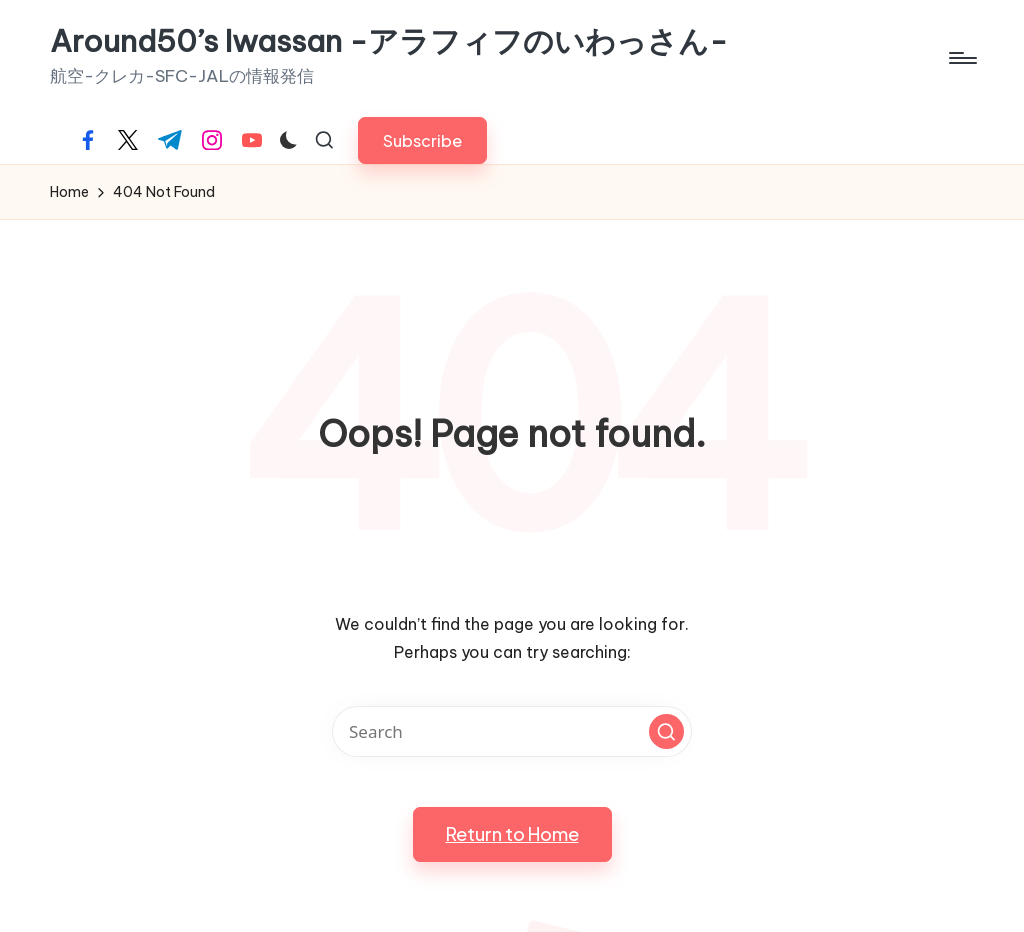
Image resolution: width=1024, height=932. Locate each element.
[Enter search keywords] (512, 731)
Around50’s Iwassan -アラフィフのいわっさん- (389, 41)
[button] (422, 140)
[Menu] (961, 58)
